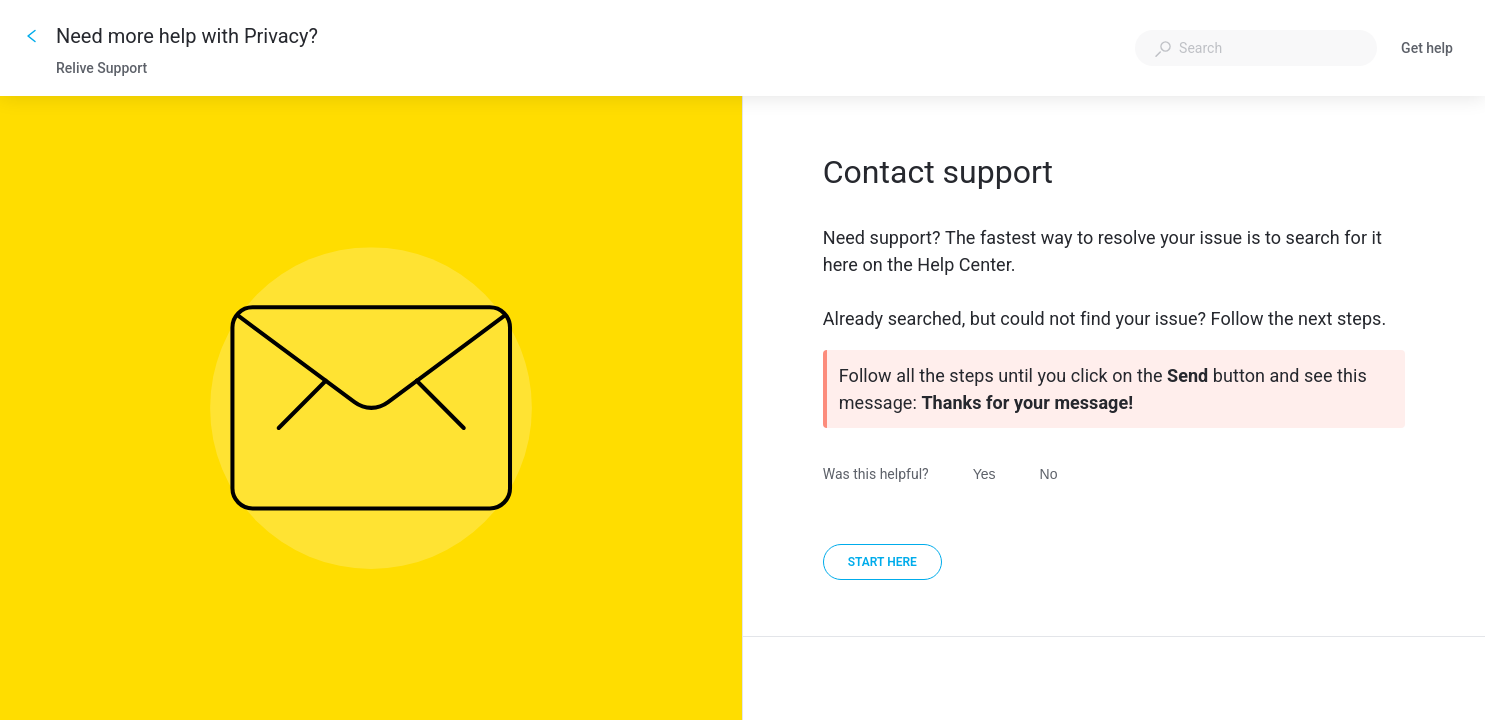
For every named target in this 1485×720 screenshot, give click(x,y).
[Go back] (32, 36)
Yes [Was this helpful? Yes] (984, 474)
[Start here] (882, 562)
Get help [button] (1427, 48)
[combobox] (1256, 48)
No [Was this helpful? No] (1049, 474)
